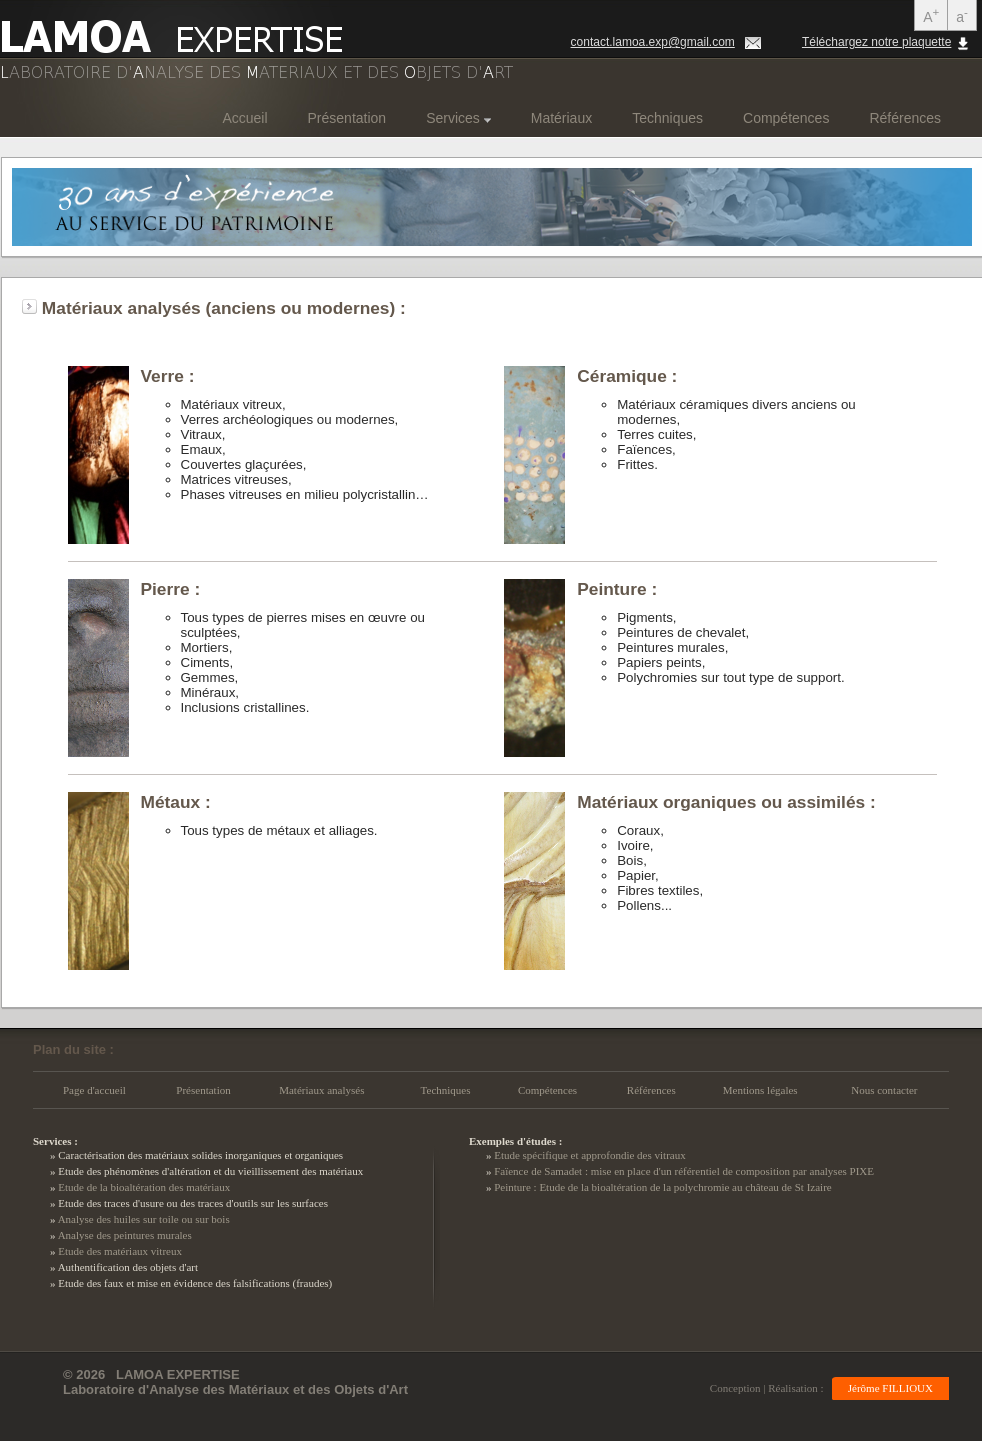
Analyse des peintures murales (125, 1235)
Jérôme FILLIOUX (890, 1388)
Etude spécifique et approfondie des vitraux (590, 1155)
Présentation (347, 118)
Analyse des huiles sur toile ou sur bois (144, 1219)
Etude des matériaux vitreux (120, 1251)
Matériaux (561, 118)
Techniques (667, 118)
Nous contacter (884, 1090)
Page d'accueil (94, 1090)
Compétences (786, 118)
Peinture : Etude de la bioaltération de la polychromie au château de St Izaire (663, 1187)
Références (905, 118)
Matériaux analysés (321, 1090)
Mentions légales (760, 1090)
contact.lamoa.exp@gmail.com (653, 42)
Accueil (244, 118)
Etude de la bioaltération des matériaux (144, 1187)
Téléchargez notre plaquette (876, 42)
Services (458, 118)
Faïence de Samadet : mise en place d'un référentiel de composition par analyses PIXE (684, 1171)
